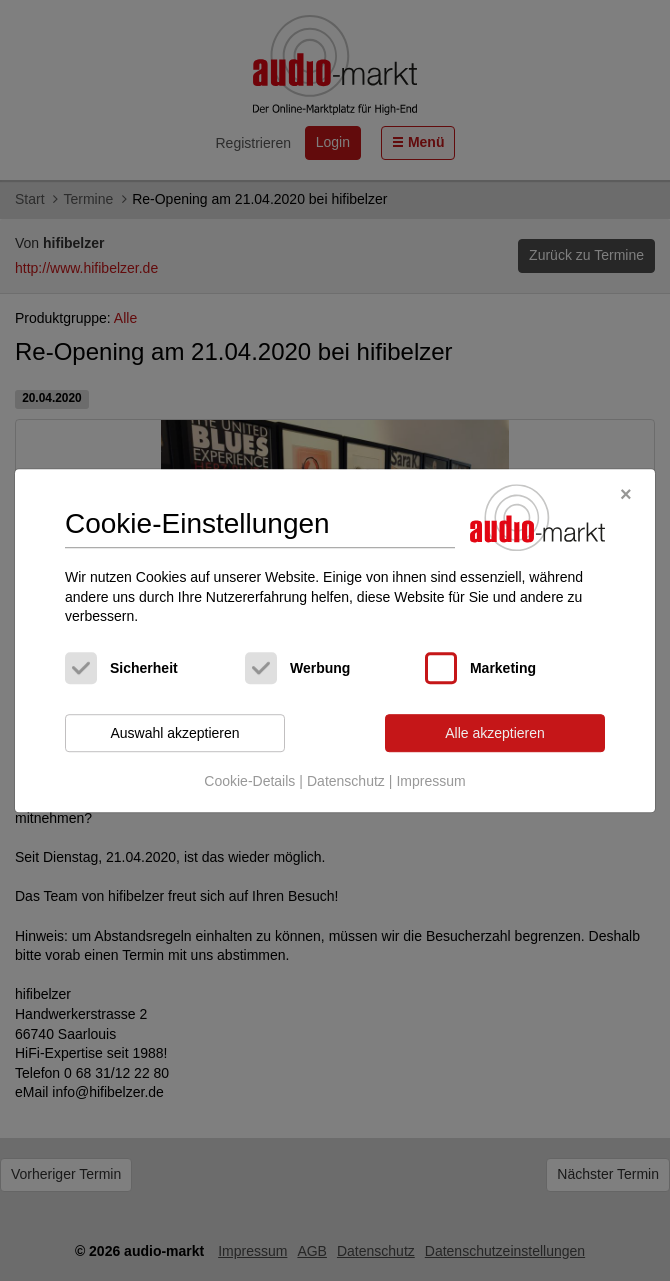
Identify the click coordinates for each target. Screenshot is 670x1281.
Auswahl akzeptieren (174, 733)
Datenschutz (346, 782)
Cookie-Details (249, 782)
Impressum (430, 782)
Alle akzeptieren (495, 733)
